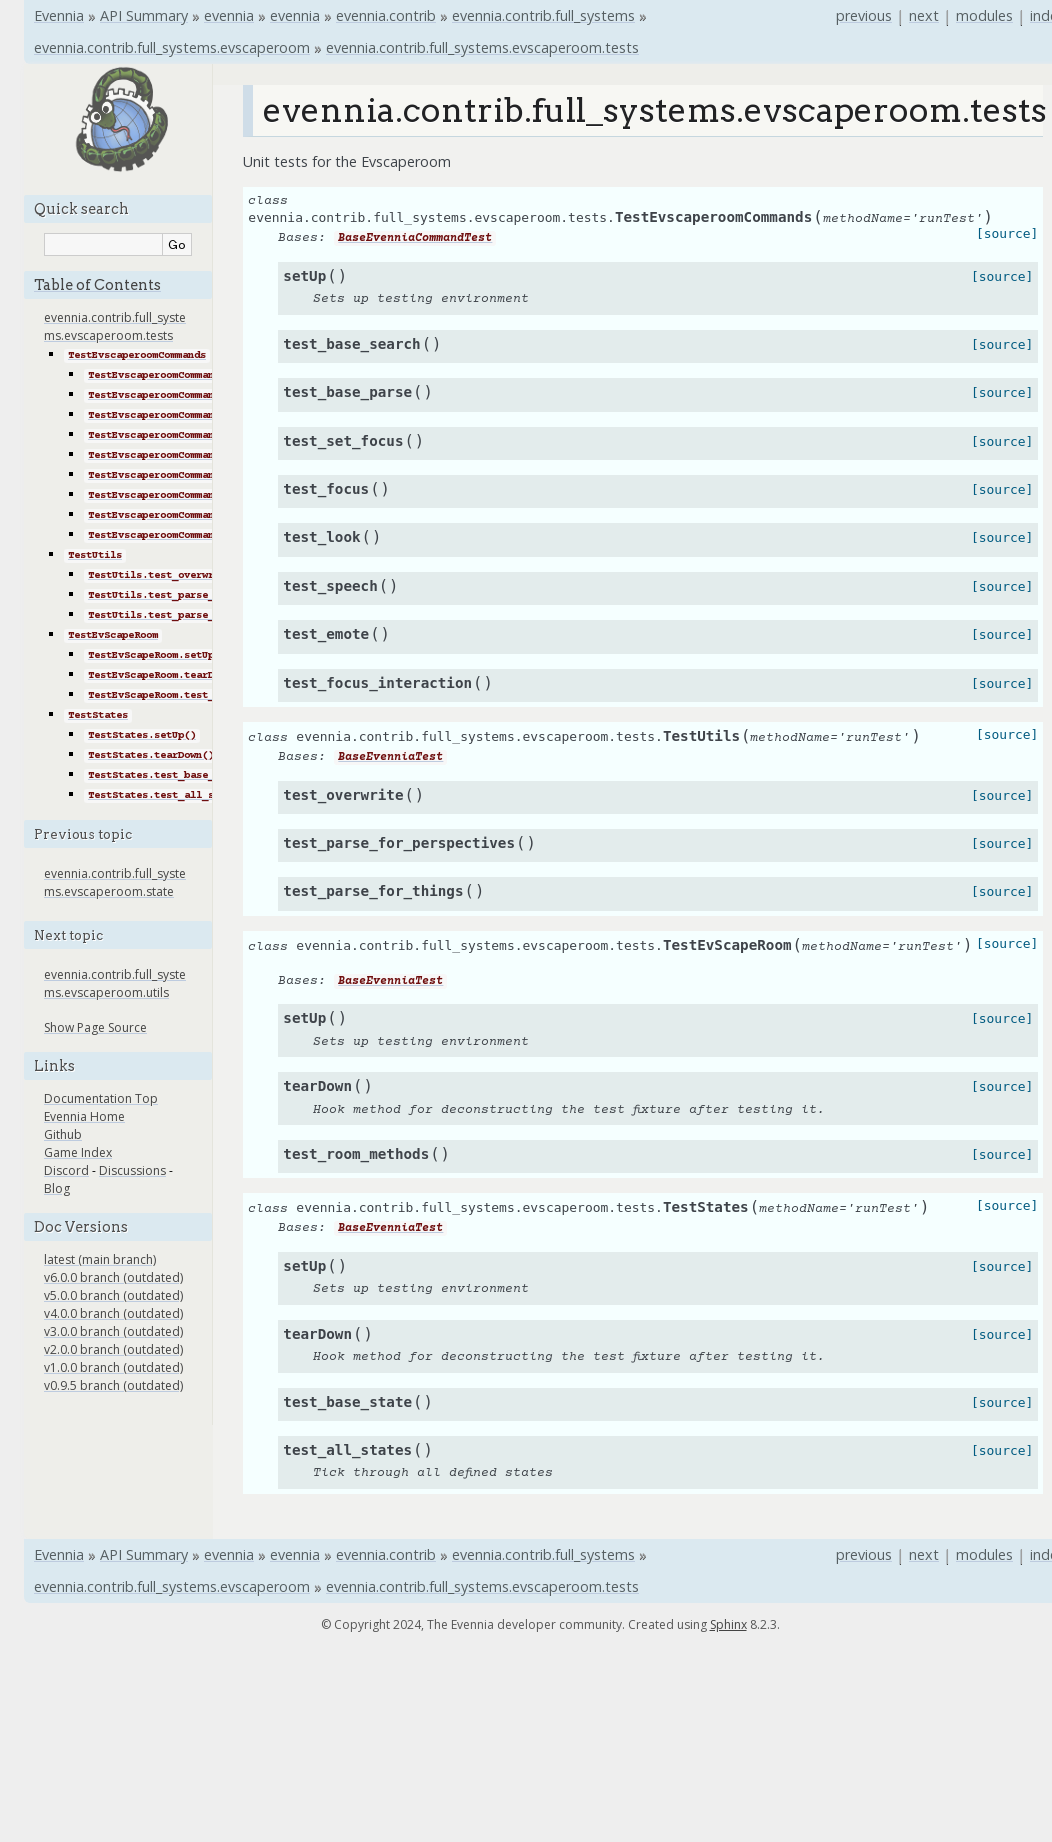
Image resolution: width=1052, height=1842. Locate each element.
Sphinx (728, 1624)
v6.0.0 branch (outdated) (113, 1277)
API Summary (144, 15)
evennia (229, 15)
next (924, 15)
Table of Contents (97, 285)
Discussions (132, 1170)
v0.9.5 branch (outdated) (113, 1385)
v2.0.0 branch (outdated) (113, 1349)
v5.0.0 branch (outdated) (113, 1295)
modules (984, 15)
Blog (57, 1188)
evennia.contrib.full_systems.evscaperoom (172, 47)
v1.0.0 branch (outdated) (113, 1367)
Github (63, 1134)
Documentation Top (101, 1098)
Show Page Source (95, 1027)
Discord (66, 1170)
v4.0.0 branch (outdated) (113, 1313)
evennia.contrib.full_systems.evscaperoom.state (115, 882)
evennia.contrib (386, 15)
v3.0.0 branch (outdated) (113, 1331)
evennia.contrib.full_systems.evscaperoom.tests (482, 47)
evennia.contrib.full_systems (543, 15)
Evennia (59, 15)
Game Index (78, 1152)
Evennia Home (84, 1116)
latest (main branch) (100, 1259)
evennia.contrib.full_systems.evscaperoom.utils (115, 983)
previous (864, 15)
